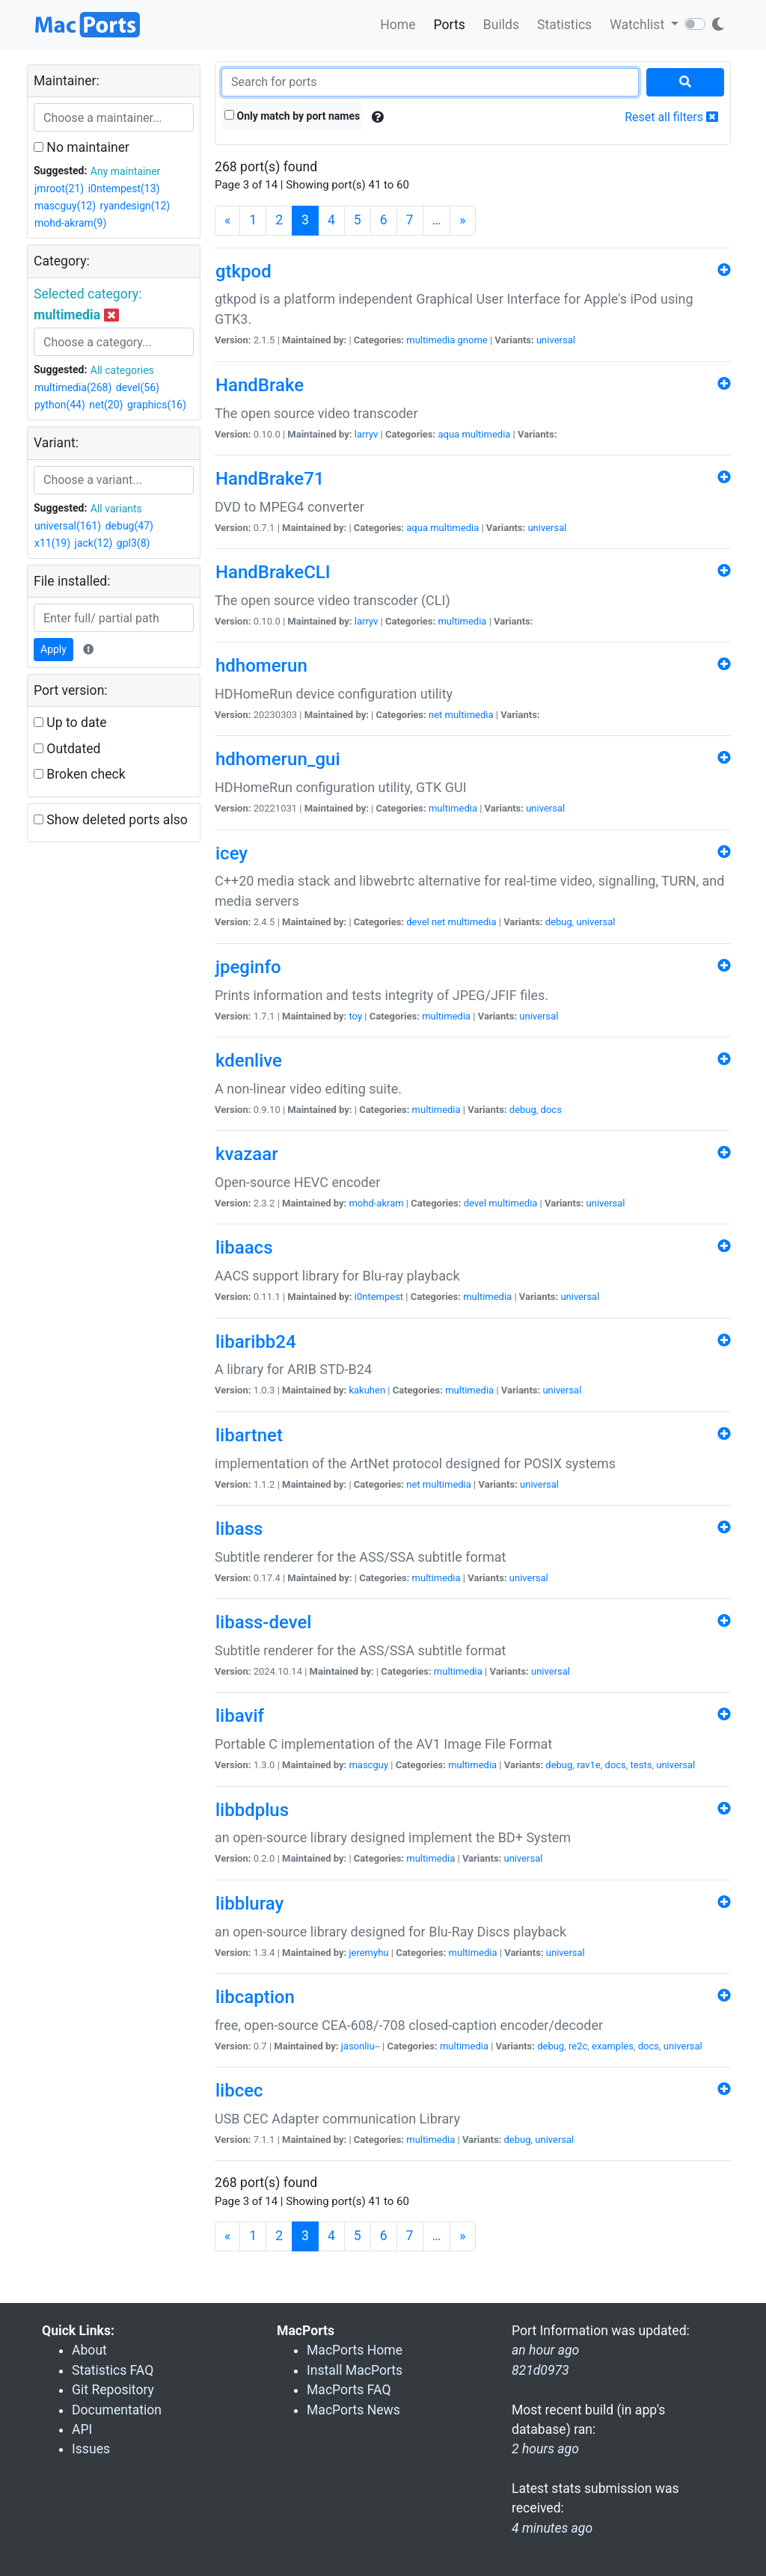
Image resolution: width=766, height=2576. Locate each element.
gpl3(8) (133, 543)
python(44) (59, 405)
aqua (448, 434)
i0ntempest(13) (124, 188)
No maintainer (81, 147)
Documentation (117, 2409)
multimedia (430, 340)
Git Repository (113, 2389)
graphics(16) (156, 405)
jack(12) (94, 543)
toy (355, 1016)
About (89, 2350)
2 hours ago (545, 2448)
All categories (122, 370)
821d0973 (540, 2370)
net (435, 714)
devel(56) (137, 387)
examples (613, 2046)
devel (417, 921)
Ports (449, 24)
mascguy (368, 1764)
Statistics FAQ (112, 2370)
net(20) (106, 405)
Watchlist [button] (638, 24)
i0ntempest (379, 1296)
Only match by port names (292, 116)
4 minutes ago (552, 2528)
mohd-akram (376, 1203)
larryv (367, 434)
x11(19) (52, 543)
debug (558, 921)
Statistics (564, 24)
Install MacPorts (354, 2370)
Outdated (67, 748)
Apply (53, 649)
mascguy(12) (65, 206)
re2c (578, 2046)
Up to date (70, 722)
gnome (473, 340)
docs (551, 1109)
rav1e (589, 1764)
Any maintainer (126, 171)
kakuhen (367, 1390)
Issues (91, 2448)
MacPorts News (353, 2409)
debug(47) (129, 526)
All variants (116, 509)
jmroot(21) (59, 188)
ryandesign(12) (135, 206)
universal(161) (67, 526)
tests (641, 1764)
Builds (501, 24)
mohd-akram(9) (70, 223)
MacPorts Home (354, 2350)
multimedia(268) (72, 387)
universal (555, 340)
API (82, 2429)
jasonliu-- (360, 2046)
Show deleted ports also (111, 819)
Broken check (80, 774)
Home (397, 24)
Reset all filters (671, 117)
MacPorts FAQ (349, 2389)
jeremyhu (368, 1952)
